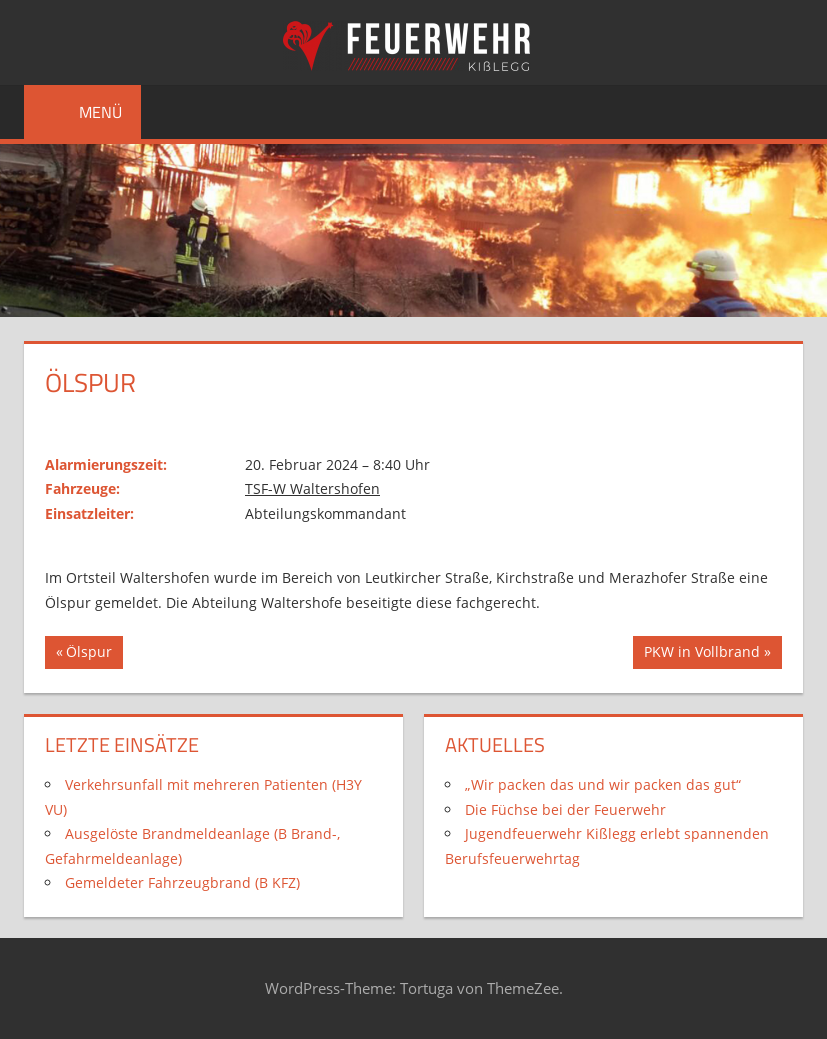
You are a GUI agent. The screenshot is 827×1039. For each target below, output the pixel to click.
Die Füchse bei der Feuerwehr (565, 809)
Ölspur (94, 654)
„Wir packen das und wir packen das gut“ (603, 784)
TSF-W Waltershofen (312, 488)
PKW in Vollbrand (701, 654)
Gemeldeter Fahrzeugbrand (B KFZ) (182, 882)
